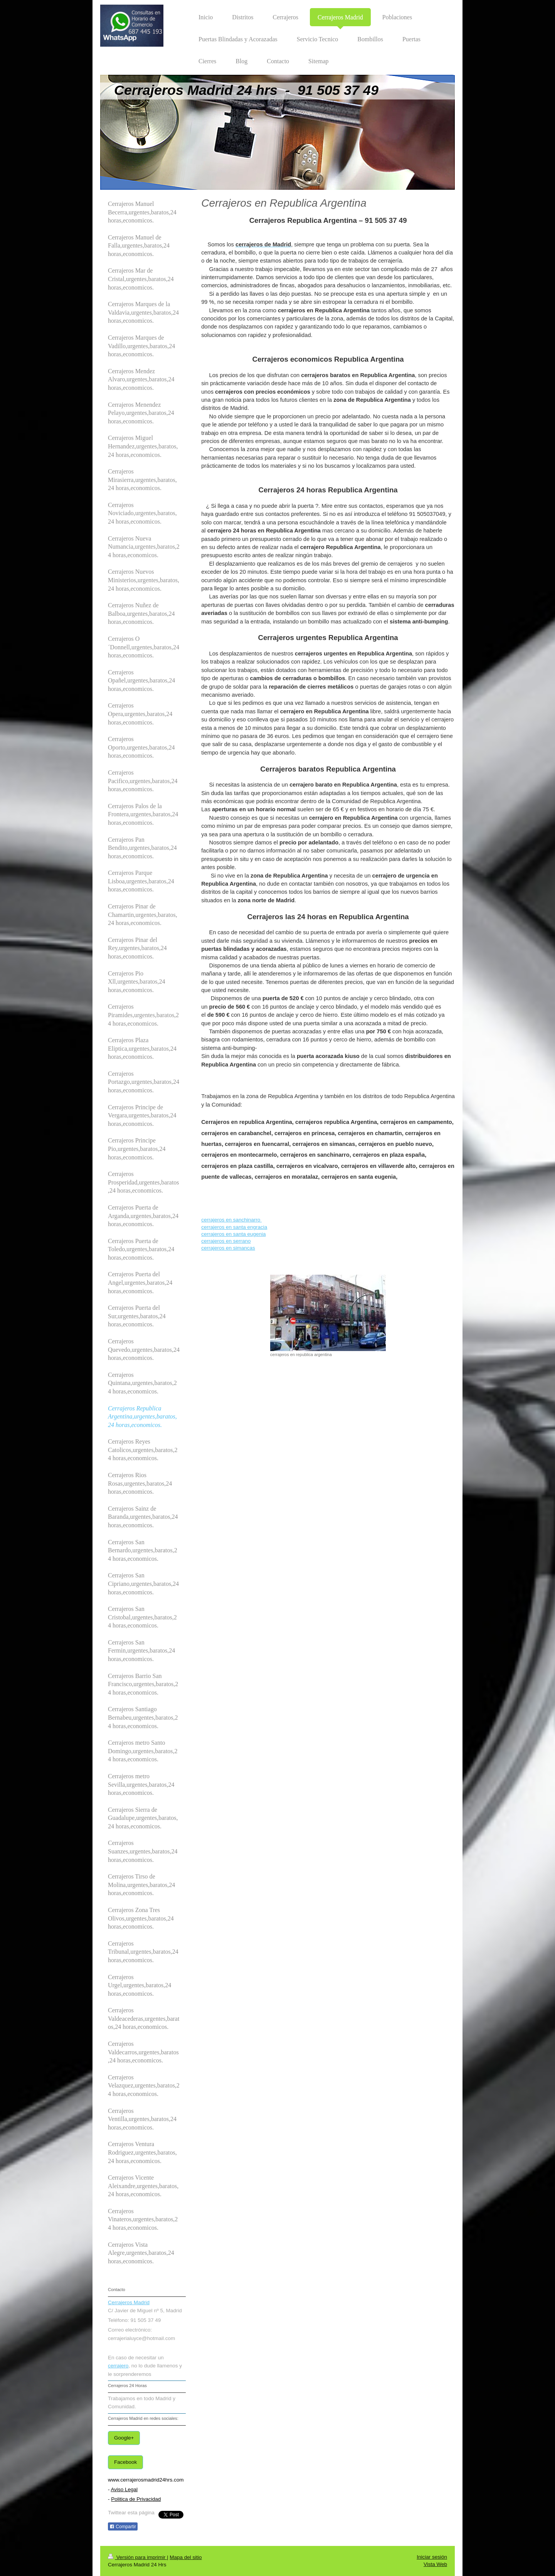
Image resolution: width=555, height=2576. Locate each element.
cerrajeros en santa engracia (234, 1227)
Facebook (125, 2462)
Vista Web (435, 2564)
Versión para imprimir (137, 2557)
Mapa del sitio (186, 2557)
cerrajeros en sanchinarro (231, 1220)
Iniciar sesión (432, 2557)
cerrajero (118, 2366)
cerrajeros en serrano (226, 1241)
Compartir (122, 2526)
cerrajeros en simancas (228, 1248)
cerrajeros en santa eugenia (233, 1234)
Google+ (124, 2438)
